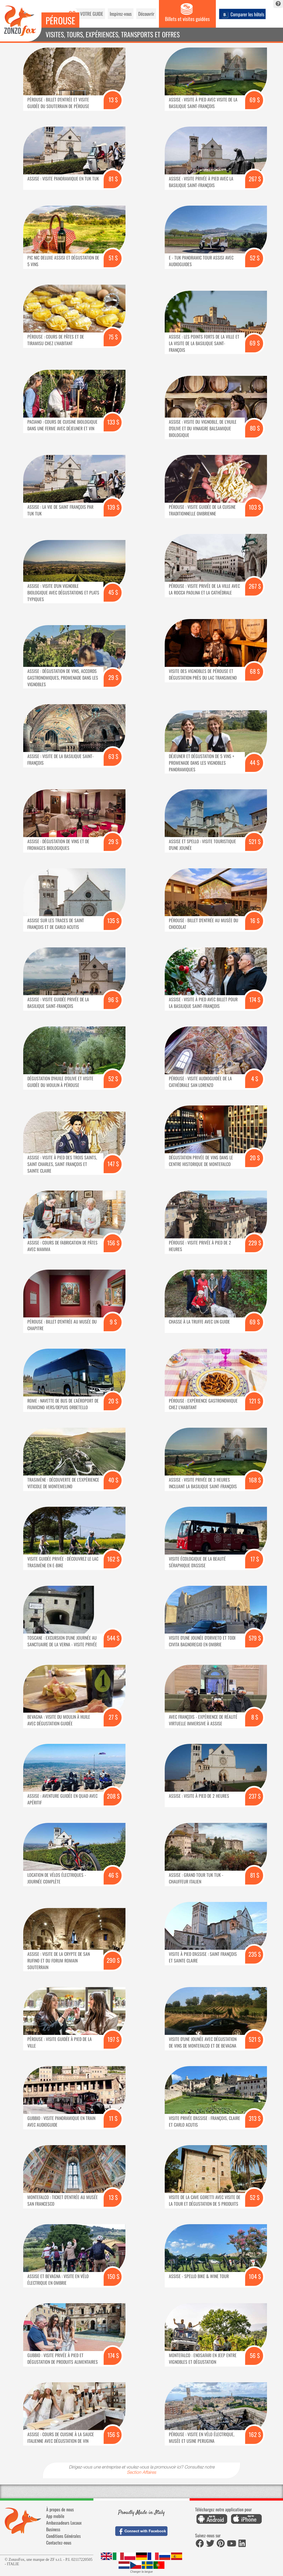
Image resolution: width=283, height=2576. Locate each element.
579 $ (255, 1638)
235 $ (254, 1954)
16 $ (255, 920)
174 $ (254, 999)
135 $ (113, 920)
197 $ (113, 2039)
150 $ (113, 2276)
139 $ (113, 507)
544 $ (113, 1638)
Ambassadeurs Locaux (64, 2522)
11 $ (113, 2118)
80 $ (255, 428)
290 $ (113, 1960)
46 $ (113, 1875)
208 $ (113, 1796)
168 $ (255, 1480)
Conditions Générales (63, 2536)
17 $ (254, 1559)
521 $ (255, 841)
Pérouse (60, 20)
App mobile (55, 2516)
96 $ (113, 999)
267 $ (255, 178)
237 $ (255, 1796)
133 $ (113, 422)
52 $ (255, 257)
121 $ (254, 1400)
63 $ (113, 756)
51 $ (113, 257)
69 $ (255, 99)
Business (53, 2529)
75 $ (113, 336)
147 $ (113, 1163)
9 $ (113, 1321)
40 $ (113, 1480)
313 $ (255, 2118)
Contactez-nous (58, 2542)
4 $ (254, 1078)
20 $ (255, 1157)
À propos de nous (60, 2509)
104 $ (255, 2276)
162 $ (113, 1559)
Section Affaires (141, 2473)
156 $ (113, 1242)
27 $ (113, 1717)
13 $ (113, 99)
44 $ (255, 762)
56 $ (255, 2355)
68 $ (255, 671)
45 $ (113, 592)
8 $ (254, 1717)
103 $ (255, 507)
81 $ (113, 178)
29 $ (113, 677)
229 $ (254, 1242)
